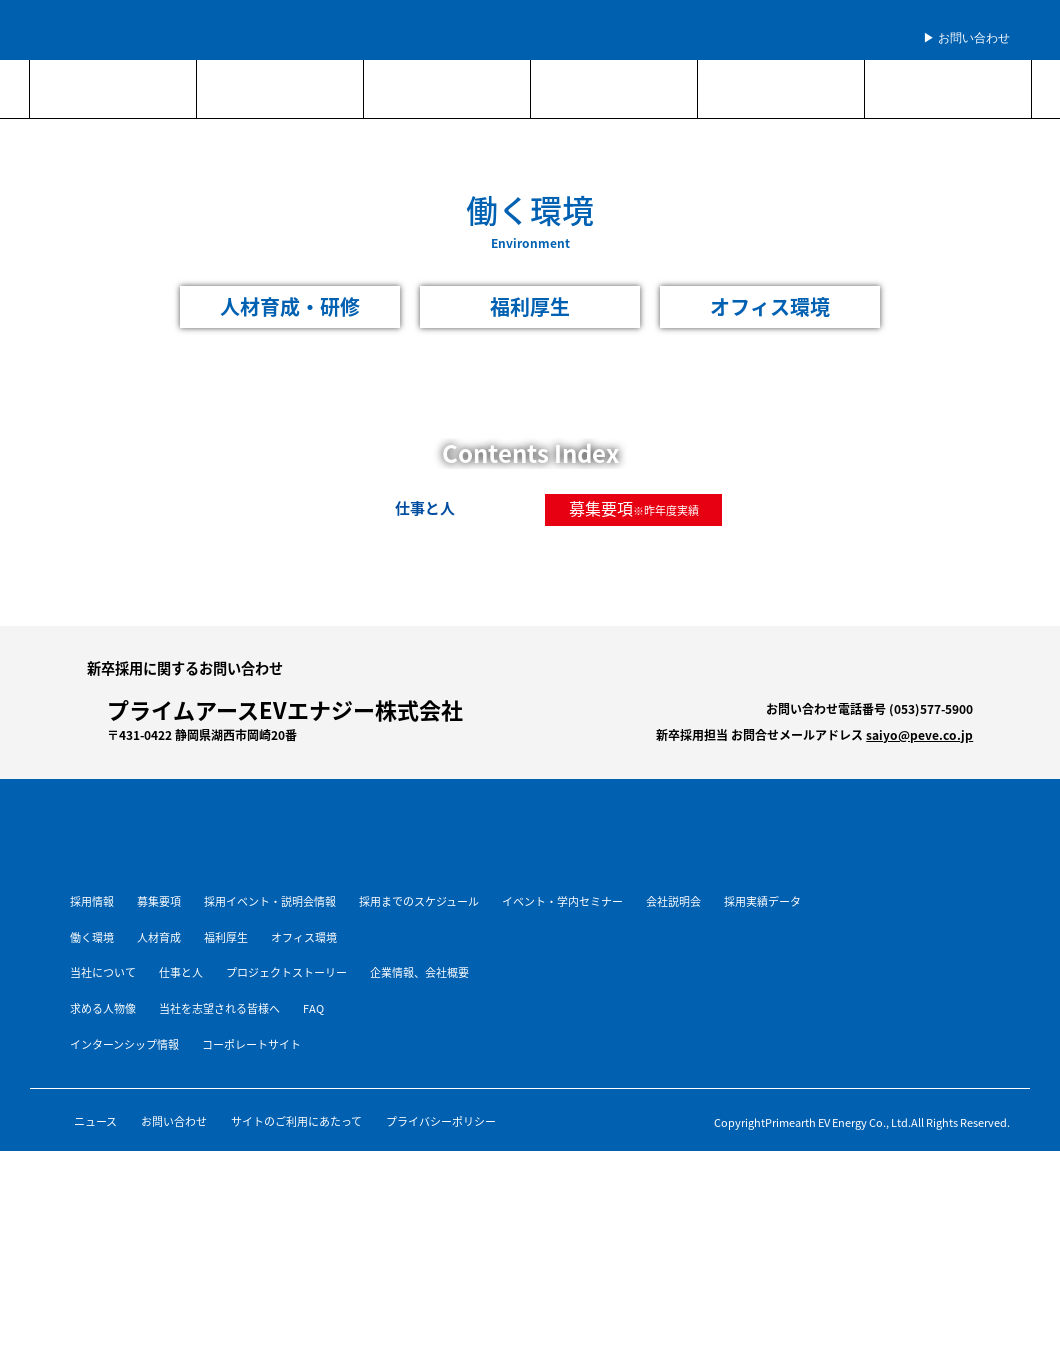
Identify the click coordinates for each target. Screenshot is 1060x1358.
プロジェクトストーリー (286, 972)
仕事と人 (181, 972)
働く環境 (92, 937)
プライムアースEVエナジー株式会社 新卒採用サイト (195, 30)
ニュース (95, 1121)
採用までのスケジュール (419, 901)
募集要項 (601, 508)
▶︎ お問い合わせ (966, 38)
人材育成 (159, 937)
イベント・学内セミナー (562, 901)
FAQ (313, 1008)
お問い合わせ (174, 1121)
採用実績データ (762, 901)
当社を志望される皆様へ (219, 1008)
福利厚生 (226, 937)
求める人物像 (103, 1008)
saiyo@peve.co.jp (919, 735)
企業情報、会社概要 (419, 972)
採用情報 (92, 901)
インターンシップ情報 (124, 1044)
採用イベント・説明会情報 (270, 901)
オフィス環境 (304, 937)
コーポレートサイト (251, 1044)
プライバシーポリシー (441, 1121)
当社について (103, 972)
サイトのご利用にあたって (296, 1121)
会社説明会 (673, 901)
